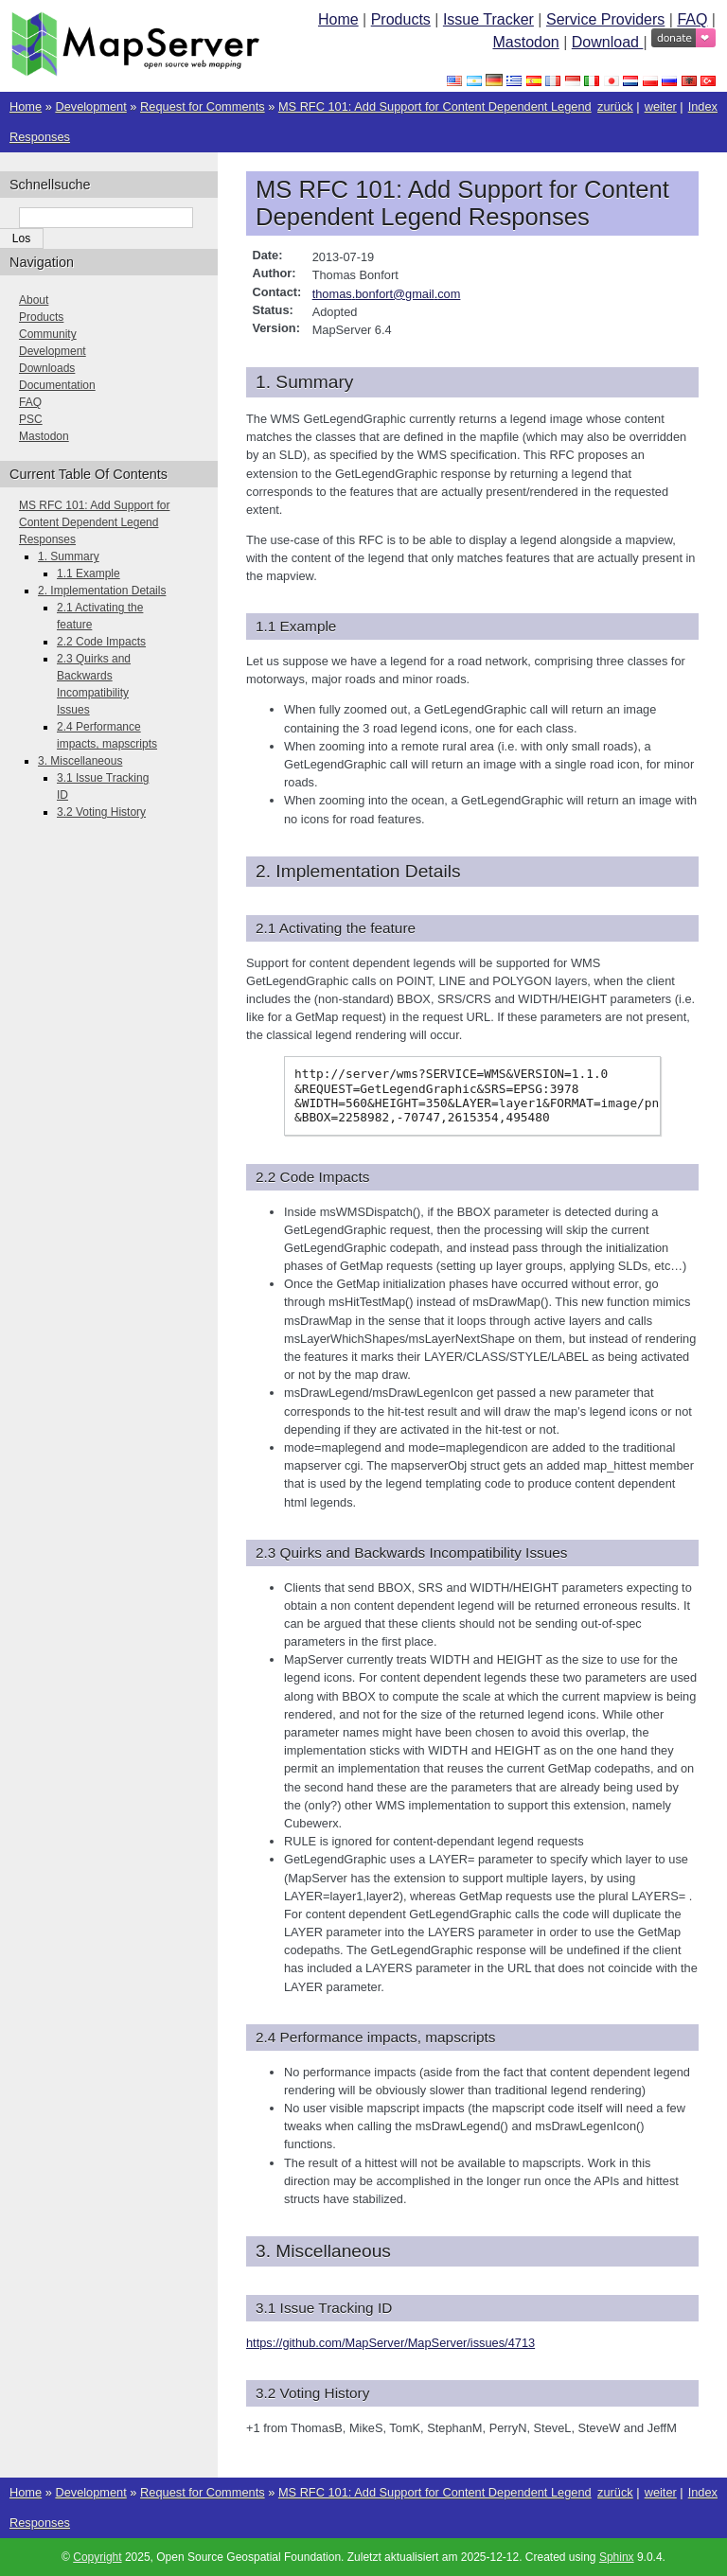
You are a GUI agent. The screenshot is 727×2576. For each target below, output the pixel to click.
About (33, 300)
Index (703, 106)
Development (90, 106)
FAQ (692, 19)
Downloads (47, 368)
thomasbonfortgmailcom (386, 294)
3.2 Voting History (101, 812)
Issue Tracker (488, 19)
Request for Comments (202, 106)
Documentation (57, 385)
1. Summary (68, 556)
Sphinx (616, 2557)
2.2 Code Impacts (101, 641)
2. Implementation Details (102, 590)
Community (48, 334)
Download (608, 42)
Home (338, 19)
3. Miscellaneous (80, 761)
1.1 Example (88, 573)
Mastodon (525, 42)
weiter (661, 106)
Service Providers (605, 19)
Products (401, 19)
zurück (615, 106)
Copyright (97, 2557)
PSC (31, 419)
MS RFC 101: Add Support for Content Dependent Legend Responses (94, 522)
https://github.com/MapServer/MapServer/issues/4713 (390, 2343)
